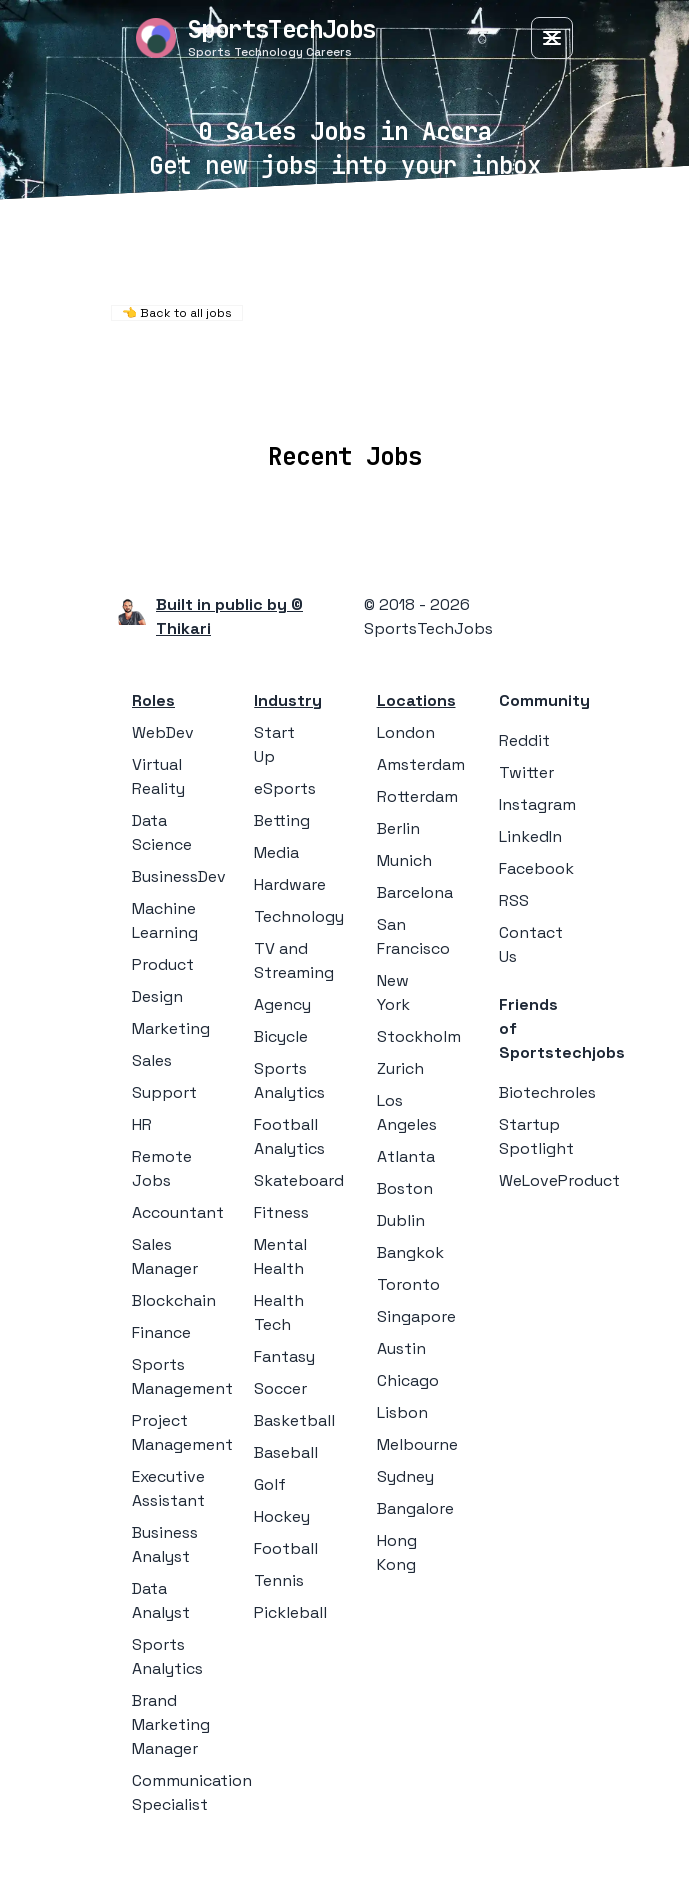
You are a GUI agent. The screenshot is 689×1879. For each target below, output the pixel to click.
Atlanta (406, 1156)
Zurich (400, 1068)
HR (142, 1124)
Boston (405, 1188)
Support (164, 1092)
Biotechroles (547, 1092)
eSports (285, 788)
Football (286, 1548)
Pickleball (290, 1612)
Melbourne (417, 1444)
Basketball (294, 1420)
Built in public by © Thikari (229, 616)
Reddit (524, 740)
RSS (514, 900)
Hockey (282, 1516)
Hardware (290, 884)
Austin (401, 1348)
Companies (301, 397)
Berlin (398, 828)
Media (276, 852)
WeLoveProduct (559, 1180)
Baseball (286, 1452)
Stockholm (419, 1036)
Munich (404, 860)
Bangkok (410, 1252)
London (406, 732)
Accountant (178, 1212)
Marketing (171, 1028)
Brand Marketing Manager (171, 1724)
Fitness (281, 1212)
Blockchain (174, 1300)
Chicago (408, 1380)
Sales (152, 1060)
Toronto (408, 1284)
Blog (506, 397)
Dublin (401, 1220)
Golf (270, 1484)
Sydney (405, 1476)
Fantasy (284, 1356)
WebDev (163, 732)
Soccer (280, 1388)
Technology (299, 916)
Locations (191, 397)
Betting (282, 820)
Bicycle (281, 1036)
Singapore (416, 1316)
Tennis (279, 1580)
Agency (282, 1004)
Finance (161, 1332)
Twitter (526, 772)
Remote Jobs (337, 370)
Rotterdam (417, 796)
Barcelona (415, 892)
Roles (153, 700)
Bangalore (415, 1508)
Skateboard (299, 1180)
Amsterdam (421, 764)
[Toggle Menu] (552, 38)
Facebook (536, 868)
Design (157, 996)
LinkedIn (530, 836)
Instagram (537, 804)
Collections (418, 397)
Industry (288, 700)
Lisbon (402, 1412)
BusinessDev (179, 876)
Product (163, 964)
